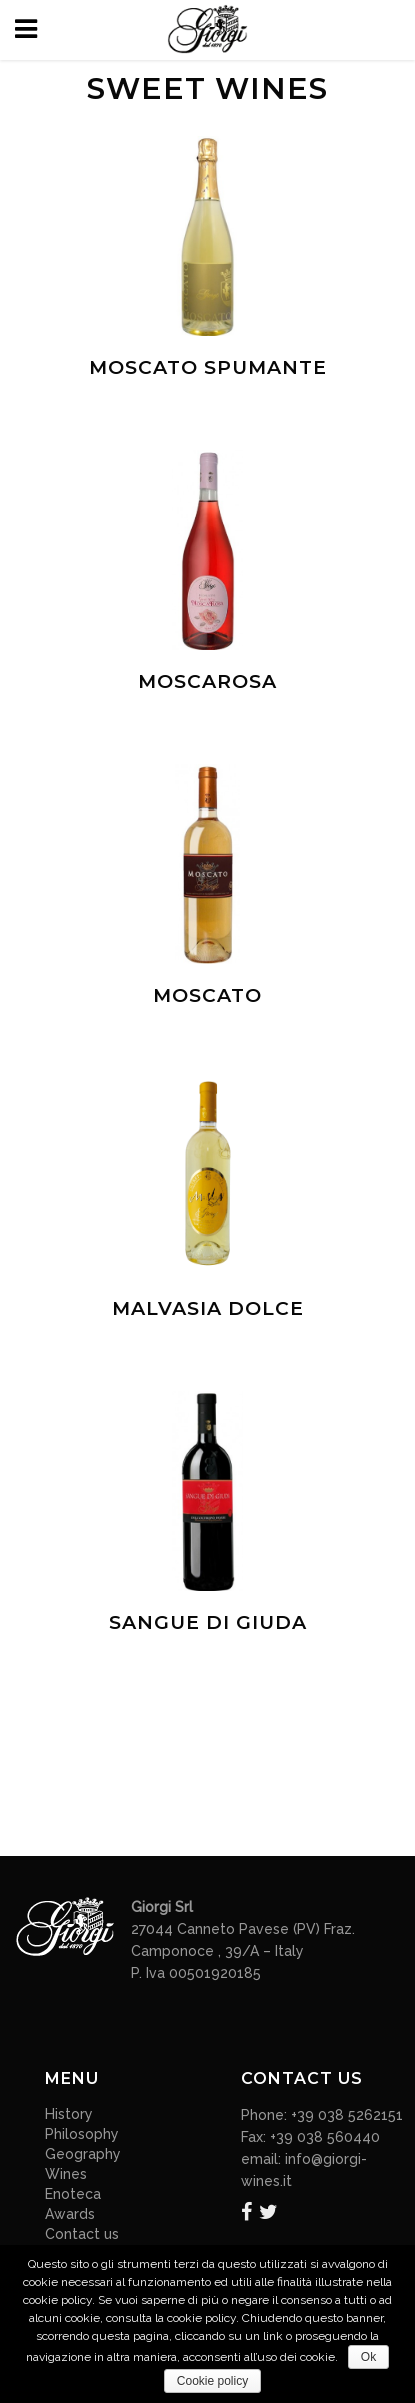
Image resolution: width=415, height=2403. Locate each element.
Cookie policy (212, 2381)
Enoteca (73, 2194)
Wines (66, 2174)
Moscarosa (207, 681)
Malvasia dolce (208, 1308)
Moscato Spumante (208, 367)
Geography (83, 2154)
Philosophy (82, 2134)
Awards (70, 2214)
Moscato (207, 995)
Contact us (82, 2234)
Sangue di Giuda (208, 1622)
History (69, 2114)
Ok (368, 2357)
